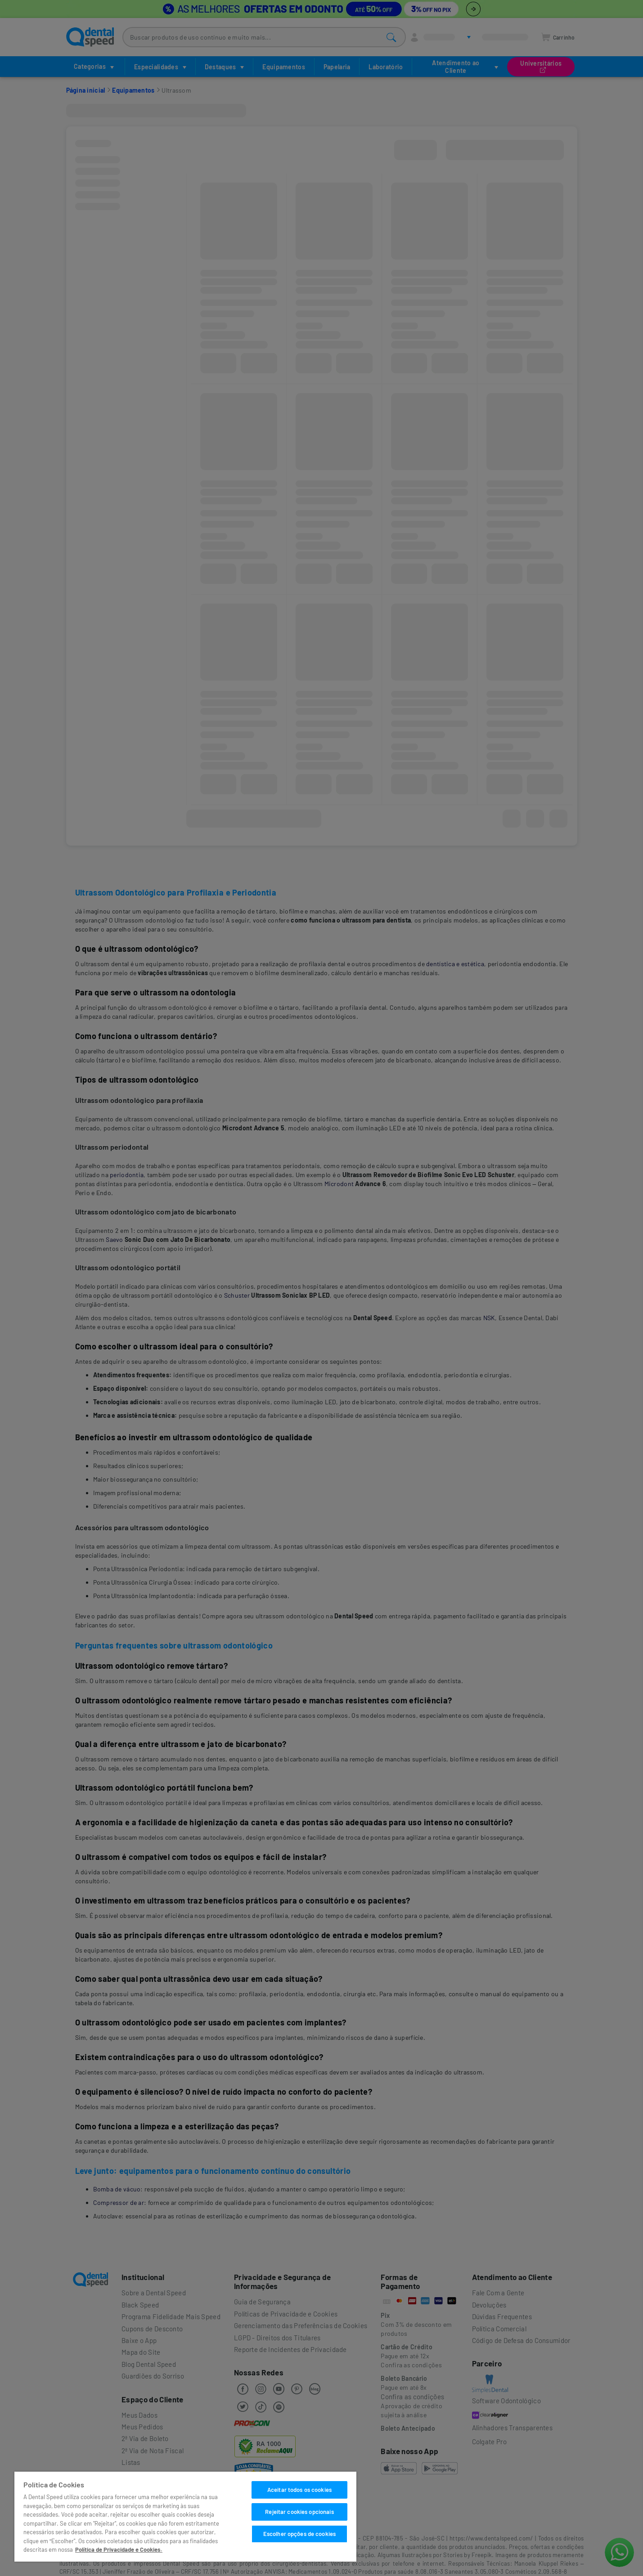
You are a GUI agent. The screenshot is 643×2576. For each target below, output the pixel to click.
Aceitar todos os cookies (299, 2489)
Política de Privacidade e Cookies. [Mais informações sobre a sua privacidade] (118, 2549)
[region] (185, 2517)
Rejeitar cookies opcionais (299, 2511)
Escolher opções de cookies (299, 2533)
